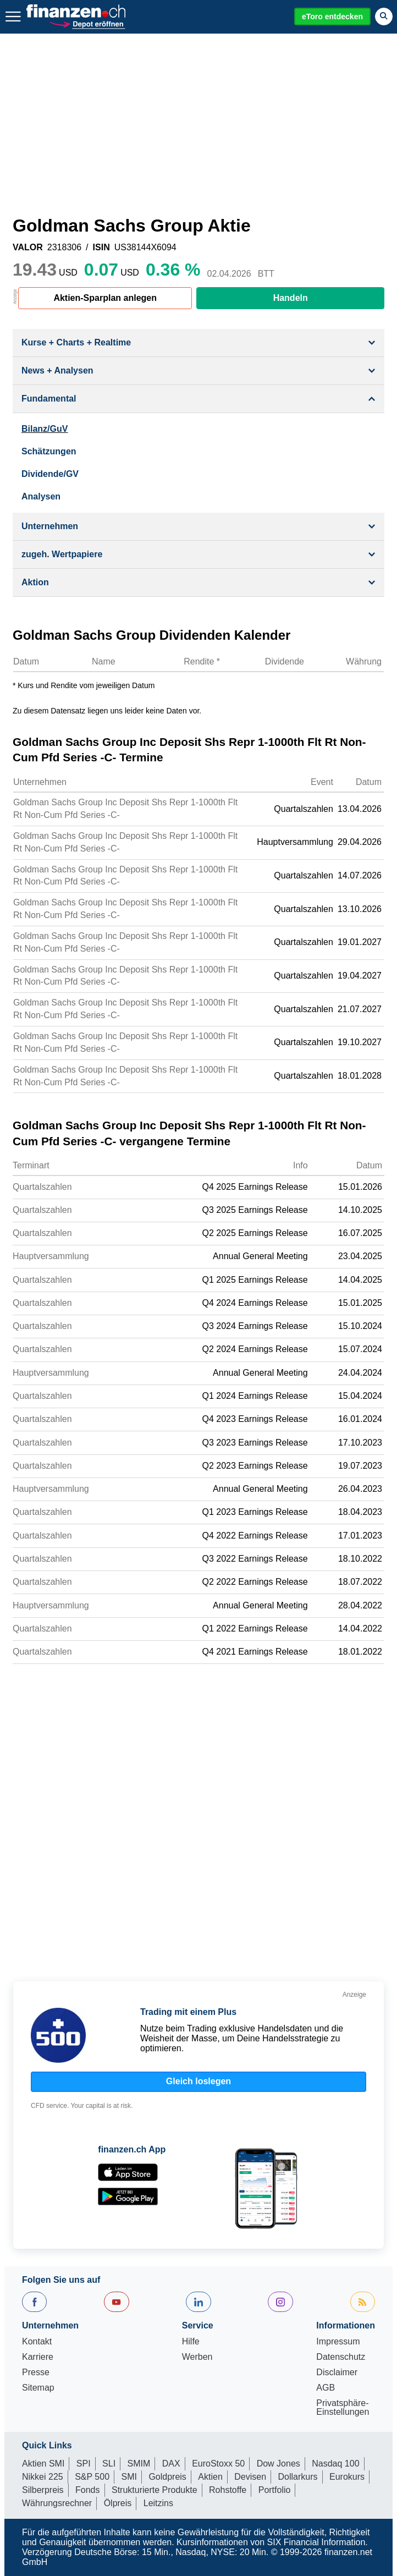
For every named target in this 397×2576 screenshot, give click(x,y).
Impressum (338, 2341)
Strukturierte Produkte (154, 2490)
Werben (197, 2357)
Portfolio (274, 2490)
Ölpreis (118, 2503)
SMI (128, 2476)
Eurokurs (347, 2476)
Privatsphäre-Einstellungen (342, 2407)
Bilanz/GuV (44, 428)
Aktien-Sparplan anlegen (105, 298)
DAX (171, 2463)
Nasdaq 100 (335, 2463)
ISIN (101, 247)
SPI (83, 2463)
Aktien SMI (43, 2463)
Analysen (40, 496)
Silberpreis (43, 2490)
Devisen (250, 2476)
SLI (108, 2463)
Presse (35, 2372)
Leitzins (158, 2503)
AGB (325, 2387)
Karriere (37, 2357)
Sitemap (38, 2387)
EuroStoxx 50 (218, 2463)
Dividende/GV (50, 474)
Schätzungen (48, 451)
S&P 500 (92, 2476)
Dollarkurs (298, 2476)
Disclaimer (336, 2372)
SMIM (139, 2463)
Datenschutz (340, 2357)
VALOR (28, 247)
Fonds (87, 2490)
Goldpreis (167, 2476)
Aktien (210, 2476)
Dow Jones (278, 2463)
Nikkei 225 (42, 2476)
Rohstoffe (227, 2490)
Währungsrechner (57, 2503)
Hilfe (191, 2341)
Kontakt (37, 2341)
